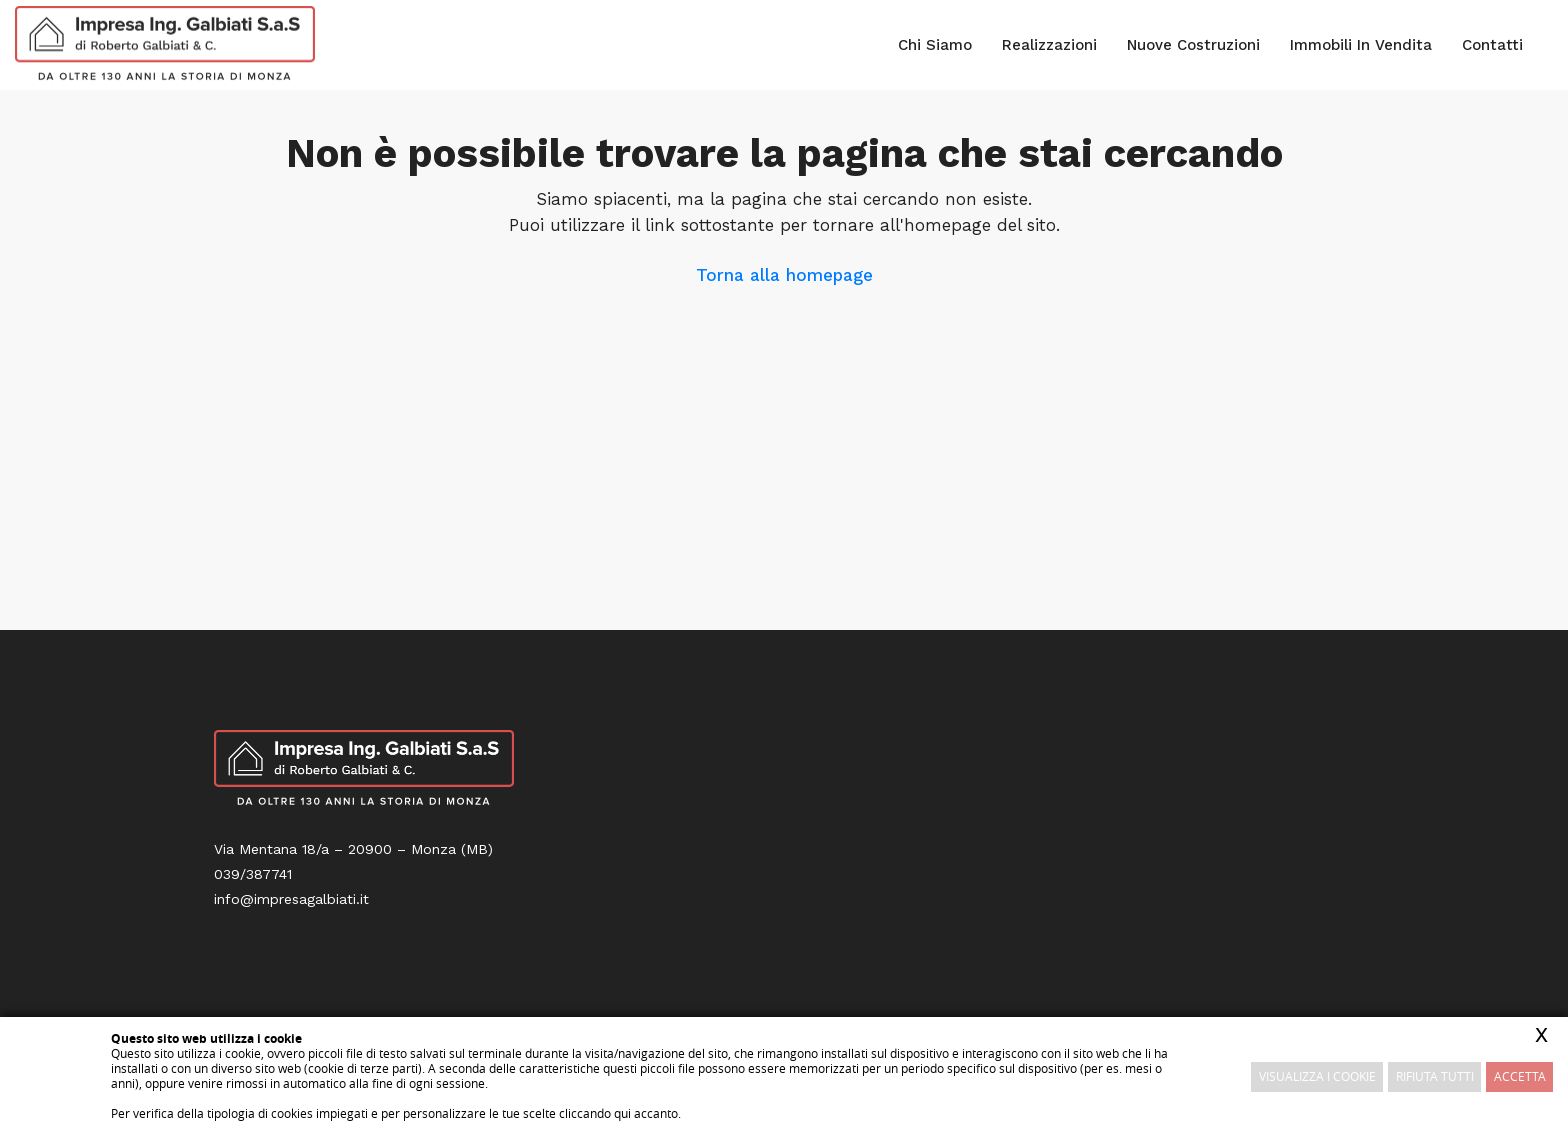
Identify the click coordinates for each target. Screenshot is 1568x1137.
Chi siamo (935, 45)
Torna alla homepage (784, 275)
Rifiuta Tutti (1435, 1076)
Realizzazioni (1049, 45)
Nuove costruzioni (1193, 45)
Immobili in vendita (1361, 45)
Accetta (1520, 1076)
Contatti (1492, 45)
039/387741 (253, 874)
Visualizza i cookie (1317, 1076)
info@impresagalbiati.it (291, 899)
